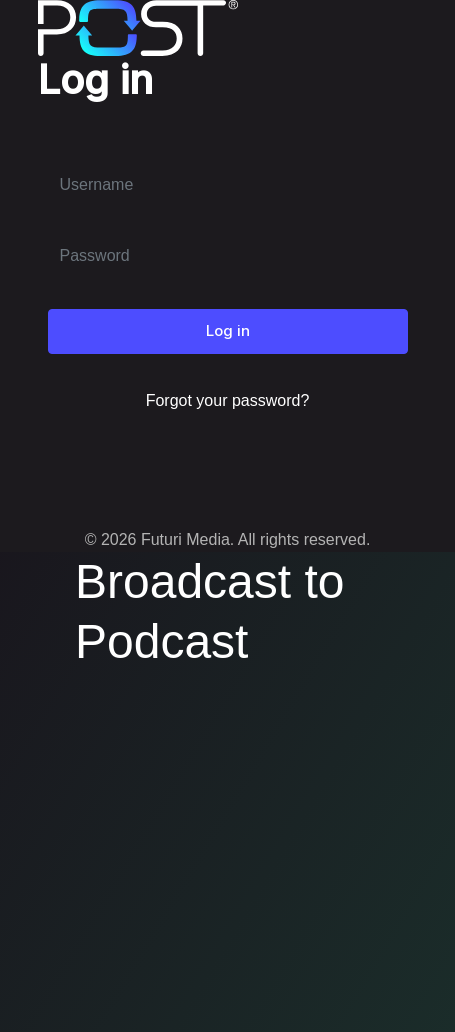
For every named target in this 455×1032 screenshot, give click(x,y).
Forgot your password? (228, 400)
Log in (228, 330)
